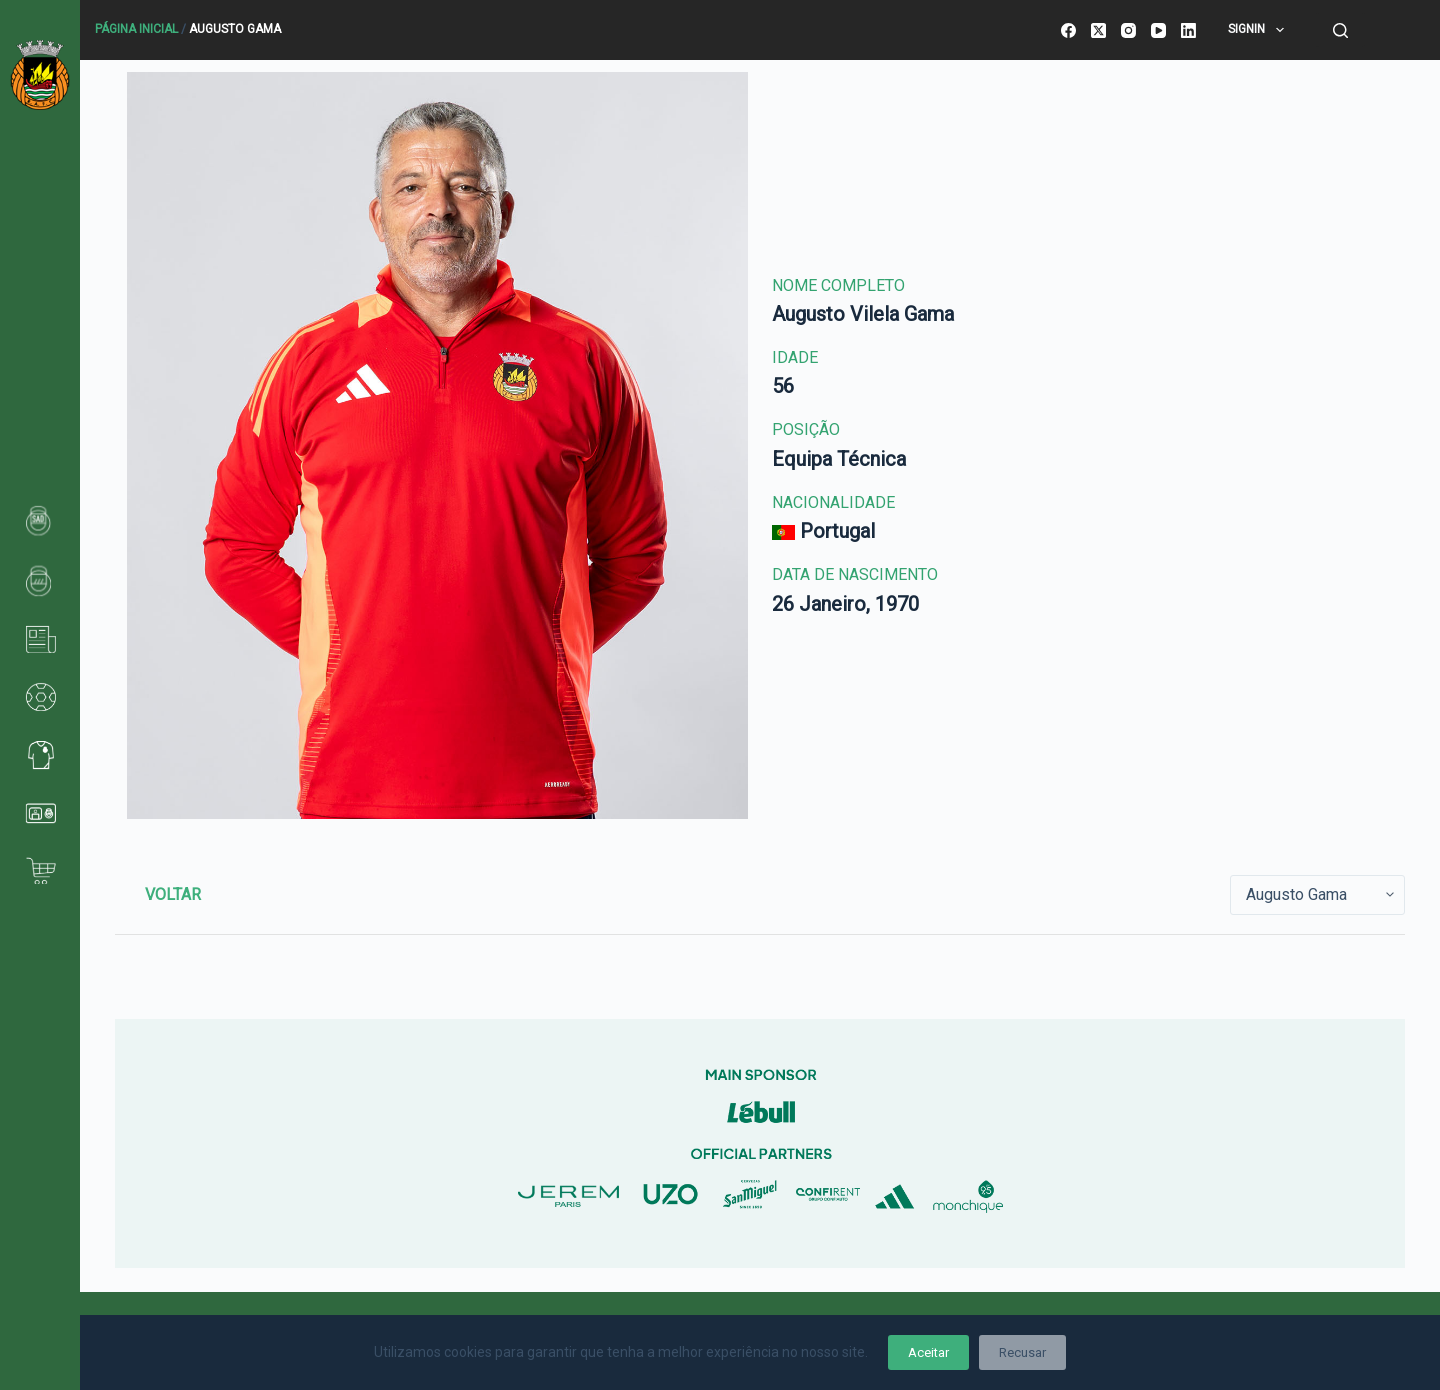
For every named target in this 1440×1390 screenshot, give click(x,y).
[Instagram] (1128, 30)
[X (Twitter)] (1098, 30)
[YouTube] (1158, 30)
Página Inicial (136, 29)
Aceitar (928, 1352)
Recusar (1022, 1352)
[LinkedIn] (1188, 30)
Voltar (173, 894)
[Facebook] (1068, 30)
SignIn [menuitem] (1259, 30)
